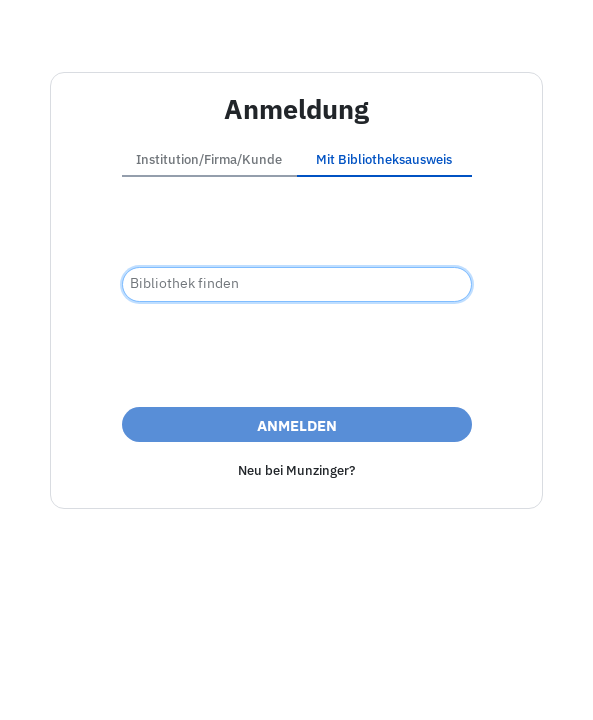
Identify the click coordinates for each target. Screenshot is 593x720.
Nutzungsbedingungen (456, 683)
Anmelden (297, 425)
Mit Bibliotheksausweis (384, 159)
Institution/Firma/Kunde (209, 159)
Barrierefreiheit (205, 683)
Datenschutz (318, 683)
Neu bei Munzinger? (296, 470)
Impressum (98, 683)
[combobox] (297, 284)
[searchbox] (297, 284)
